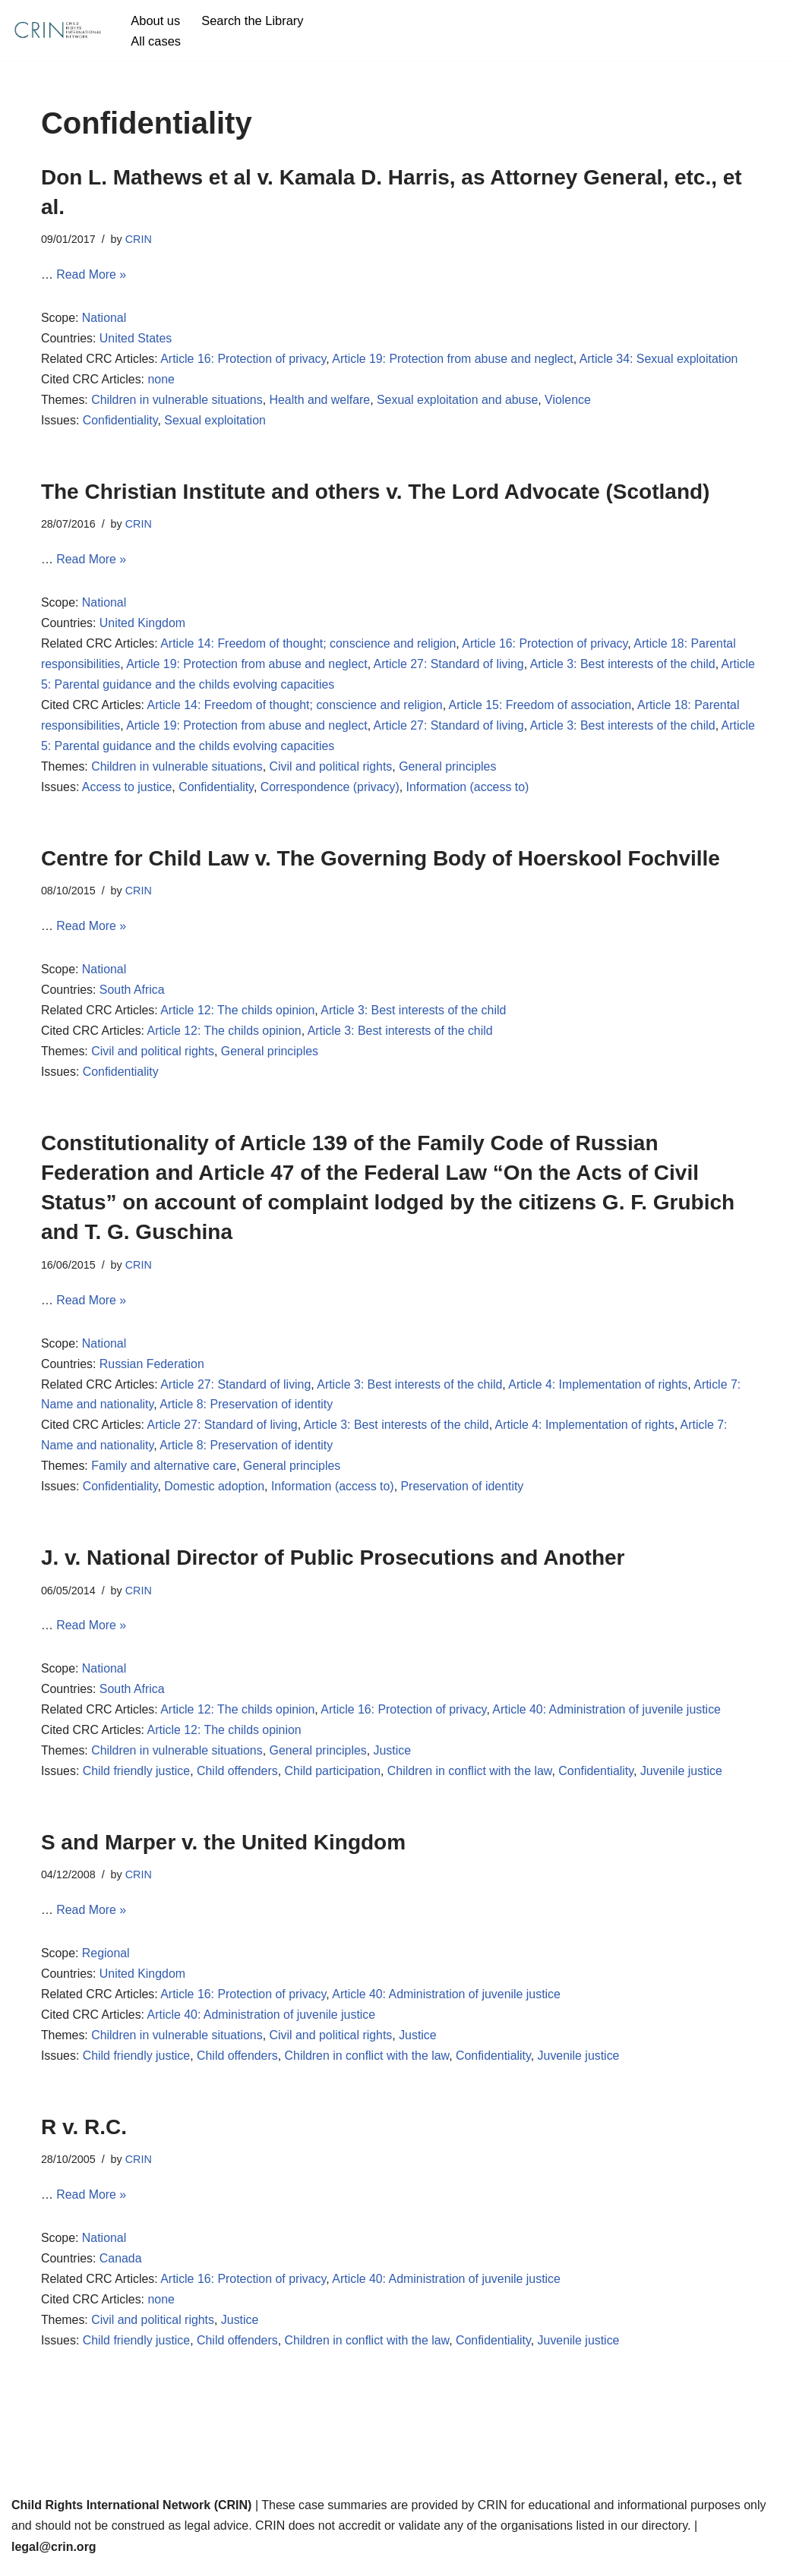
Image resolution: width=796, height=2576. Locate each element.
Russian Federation (152, 1369)
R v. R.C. (84, 2136)
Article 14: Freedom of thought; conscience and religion (309, 646)
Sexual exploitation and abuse (460, 402)
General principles (450, 770)
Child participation (334, 1779)
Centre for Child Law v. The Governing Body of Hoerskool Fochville (380, 861)
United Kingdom (143, 626)
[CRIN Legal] (57, 30)
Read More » (91, 276)
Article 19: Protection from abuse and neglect (455, 360)
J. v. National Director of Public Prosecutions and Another (333, 1564)
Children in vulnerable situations (178, 402)
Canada (121, 2268)
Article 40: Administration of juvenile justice (610, 1717)
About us (155, 20)
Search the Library (253, 20)
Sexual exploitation (216, 422)
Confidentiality (120, 422)
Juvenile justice (685, 1779)
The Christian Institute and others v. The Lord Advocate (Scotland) (375, 493)
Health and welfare (320, 402)
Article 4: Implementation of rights (601, 1390)
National (104, 319)
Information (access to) (470, 790)
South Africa (132, 994)
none (161, 380)
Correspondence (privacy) (331, 790)
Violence (571, 402)
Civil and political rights (332, 770)
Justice (394, 1758)
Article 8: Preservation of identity (247, 1411)
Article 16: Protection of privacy (244, 360)
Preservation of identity (464, 1493)
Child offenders (238, 1779)
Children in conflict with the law (472, 1779)
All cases (156, 40)
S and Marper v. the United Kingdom (223, 1850)
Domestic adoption (215, 1493)
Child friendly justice (137, 1779)
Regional (106, 1962)
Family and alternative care (165, 1472)
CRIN (138, 239)
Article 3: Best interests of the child (625, 667)
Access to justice (127, 790)
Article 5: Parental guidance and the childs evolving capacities (207, 687)
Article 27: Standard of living (450, 667)
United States (136, 339)
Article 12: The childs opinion (238, 1014)
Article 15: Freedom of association (543, 708)
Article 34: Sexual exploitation (662, 360)
